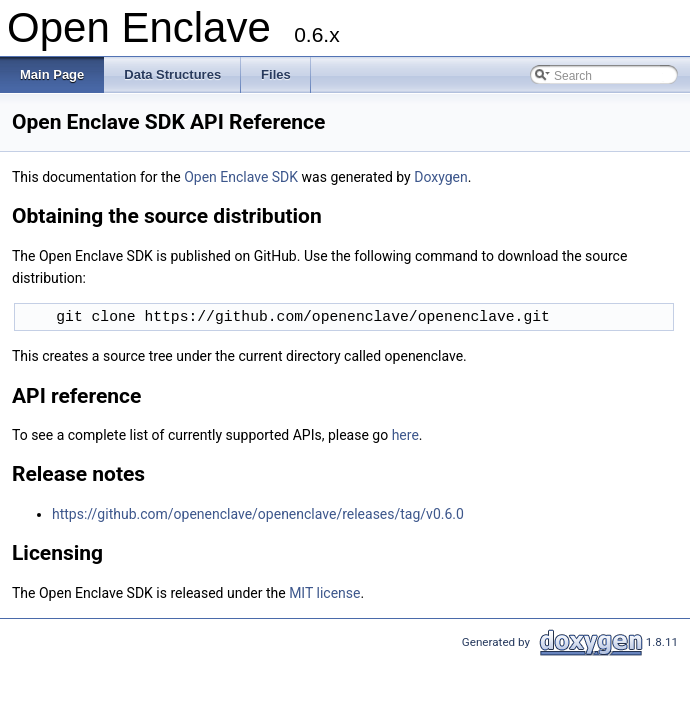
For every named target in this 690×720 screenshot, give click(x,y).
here (405, 435)
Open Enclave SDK (241, 177)
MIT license (324, 593)
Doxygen (441, 177)
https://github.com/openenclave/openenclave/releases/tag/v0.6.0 (258, 514)
